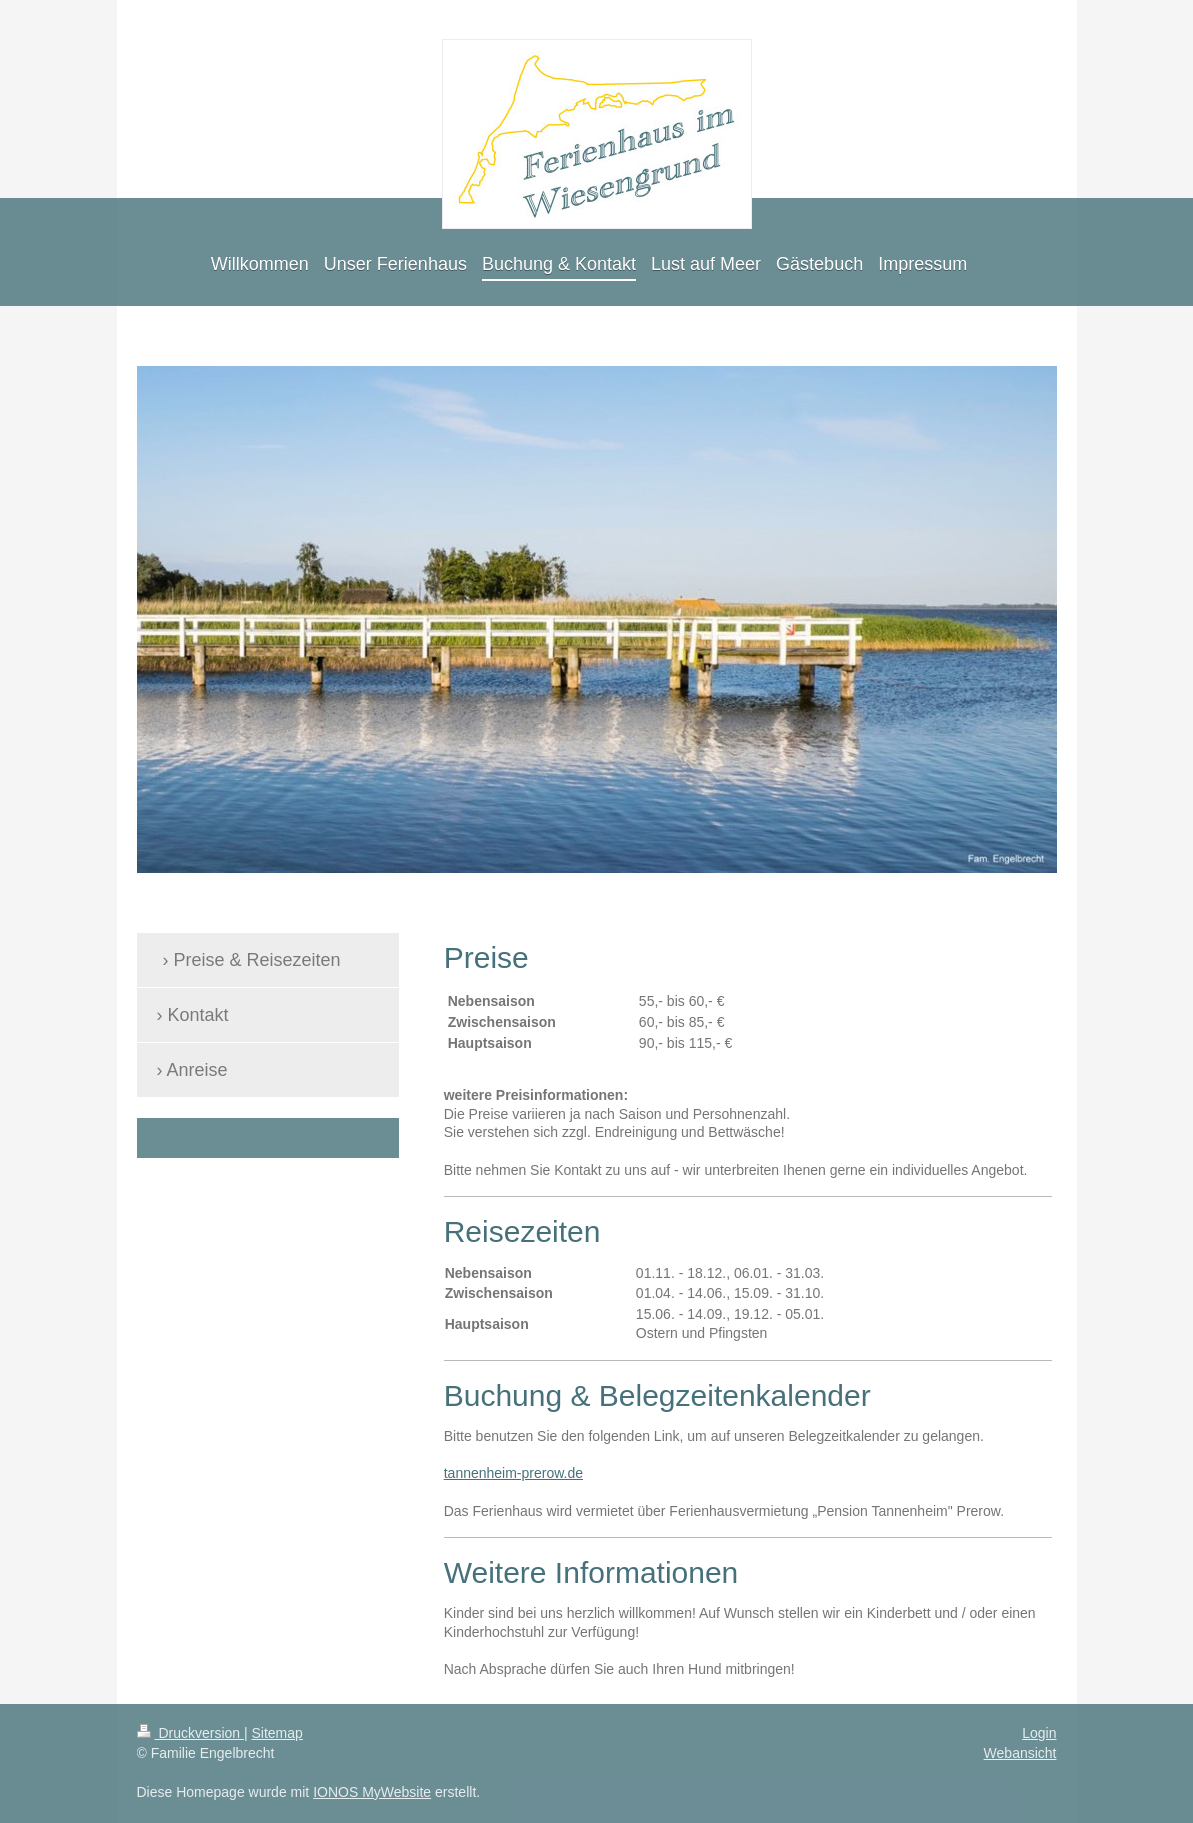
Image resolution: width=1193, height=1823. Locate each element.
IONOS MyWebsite (372, 1792)
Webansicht (1020, 1753)
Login (1039, 1733)
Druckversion (190, 1733)
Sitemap (277, 1733)
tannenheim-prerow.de (513, 1473)
